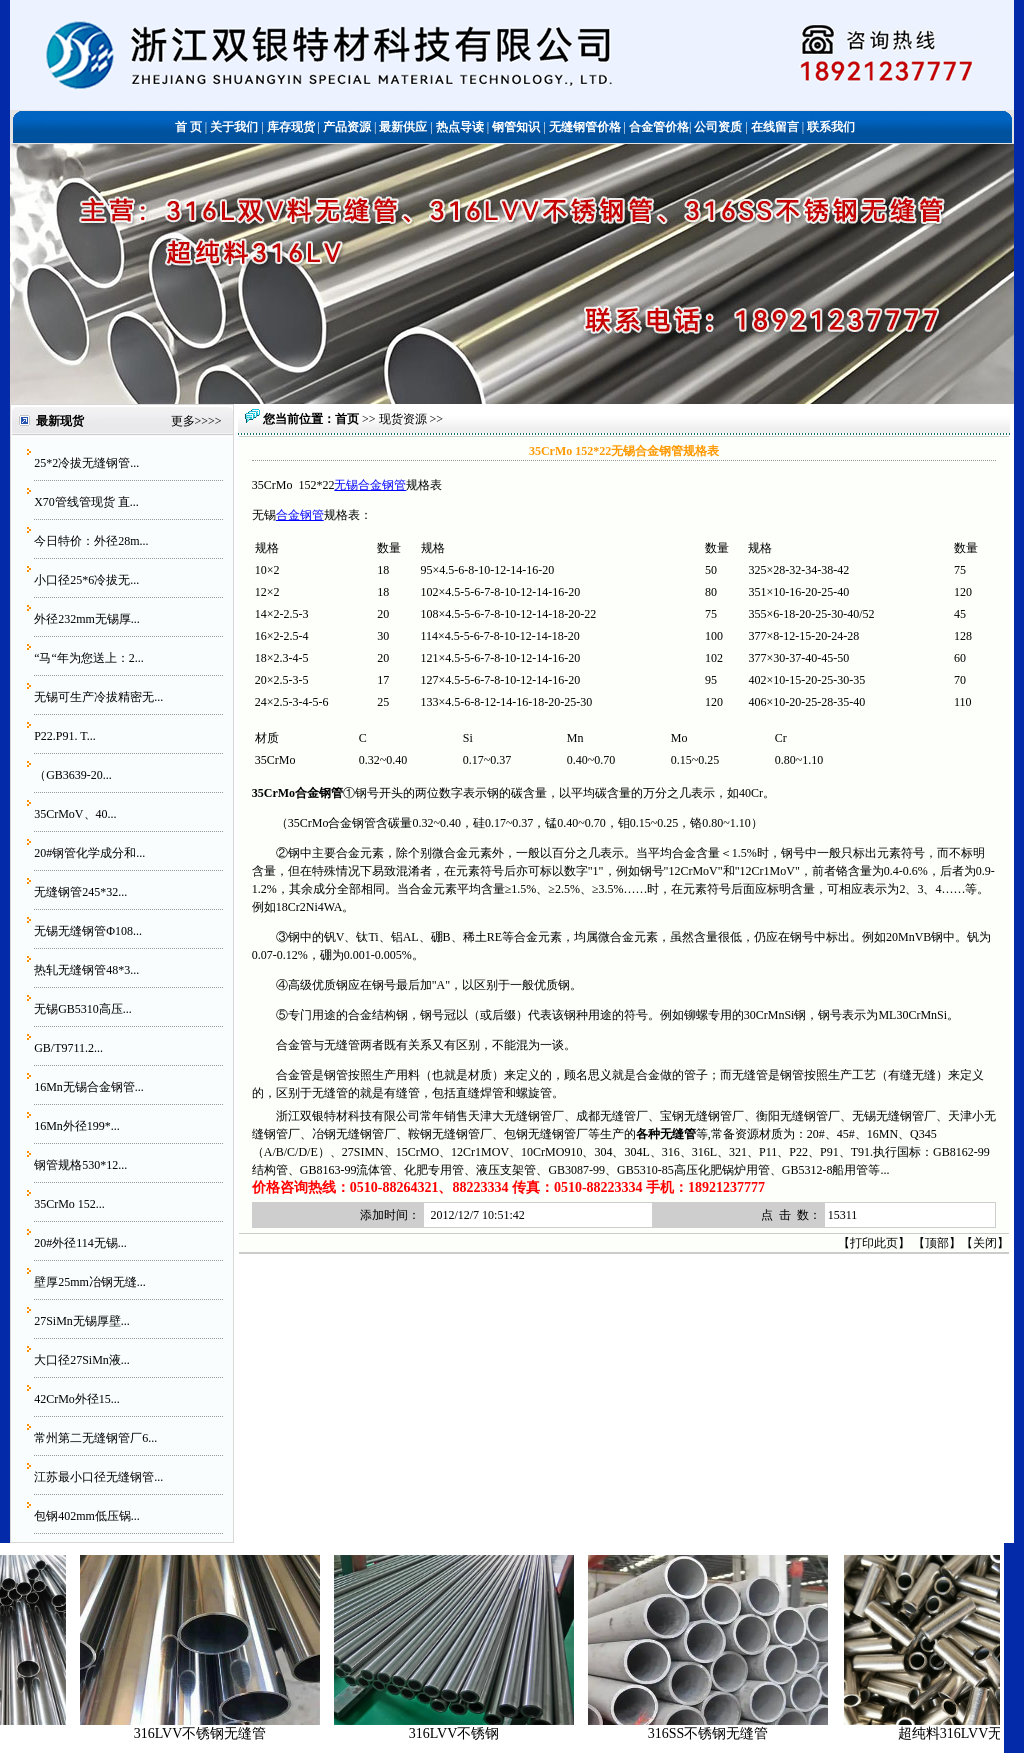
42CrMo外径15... (77, 1399)
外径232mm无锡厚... (87, 619)
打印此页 (874, 1243)
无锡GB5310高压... (83, 1009)
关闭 (985, 1243)
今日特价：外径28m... (91, 541)
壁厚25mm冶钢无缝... (90, 1282)
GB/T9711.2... (68, 1048)
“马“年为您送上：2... (89, 658)
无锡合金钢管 (370, 485)
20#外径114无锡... (80, 1243)
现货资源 (403, 419)
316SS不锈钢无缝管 (719, 1733)
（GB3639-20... (73, 775)
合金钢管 (300, 515)
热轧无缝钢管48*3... (86, 970)
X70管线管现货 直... (86, 502)
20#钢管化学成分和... (89, 853)
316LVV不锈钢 (465, 1733)
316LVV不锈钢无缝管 (211, 1733)
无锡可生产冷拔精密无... (98, 697)
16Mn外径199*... (77, 1126)
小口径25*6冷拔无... (86, 580)
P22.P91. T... (65, 736)
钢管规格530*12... (80, 1165)
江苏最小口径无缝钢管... (98, 1477)
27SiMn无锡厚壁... (82, 1321)
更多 (183, 421)
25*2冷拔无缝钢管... (86, 463)
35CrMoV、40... (75, 814)
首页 (347, 419)
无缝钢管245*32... (80, 892)
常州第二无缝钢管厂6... (95, 1438)
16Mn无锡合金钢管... (89, 1087)
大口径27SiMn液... (82, 1360)
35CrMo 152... (69, 1204)
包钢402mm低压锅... (87, 1516)
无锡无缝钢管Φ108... (88, 931)
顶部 (937, 1243)
